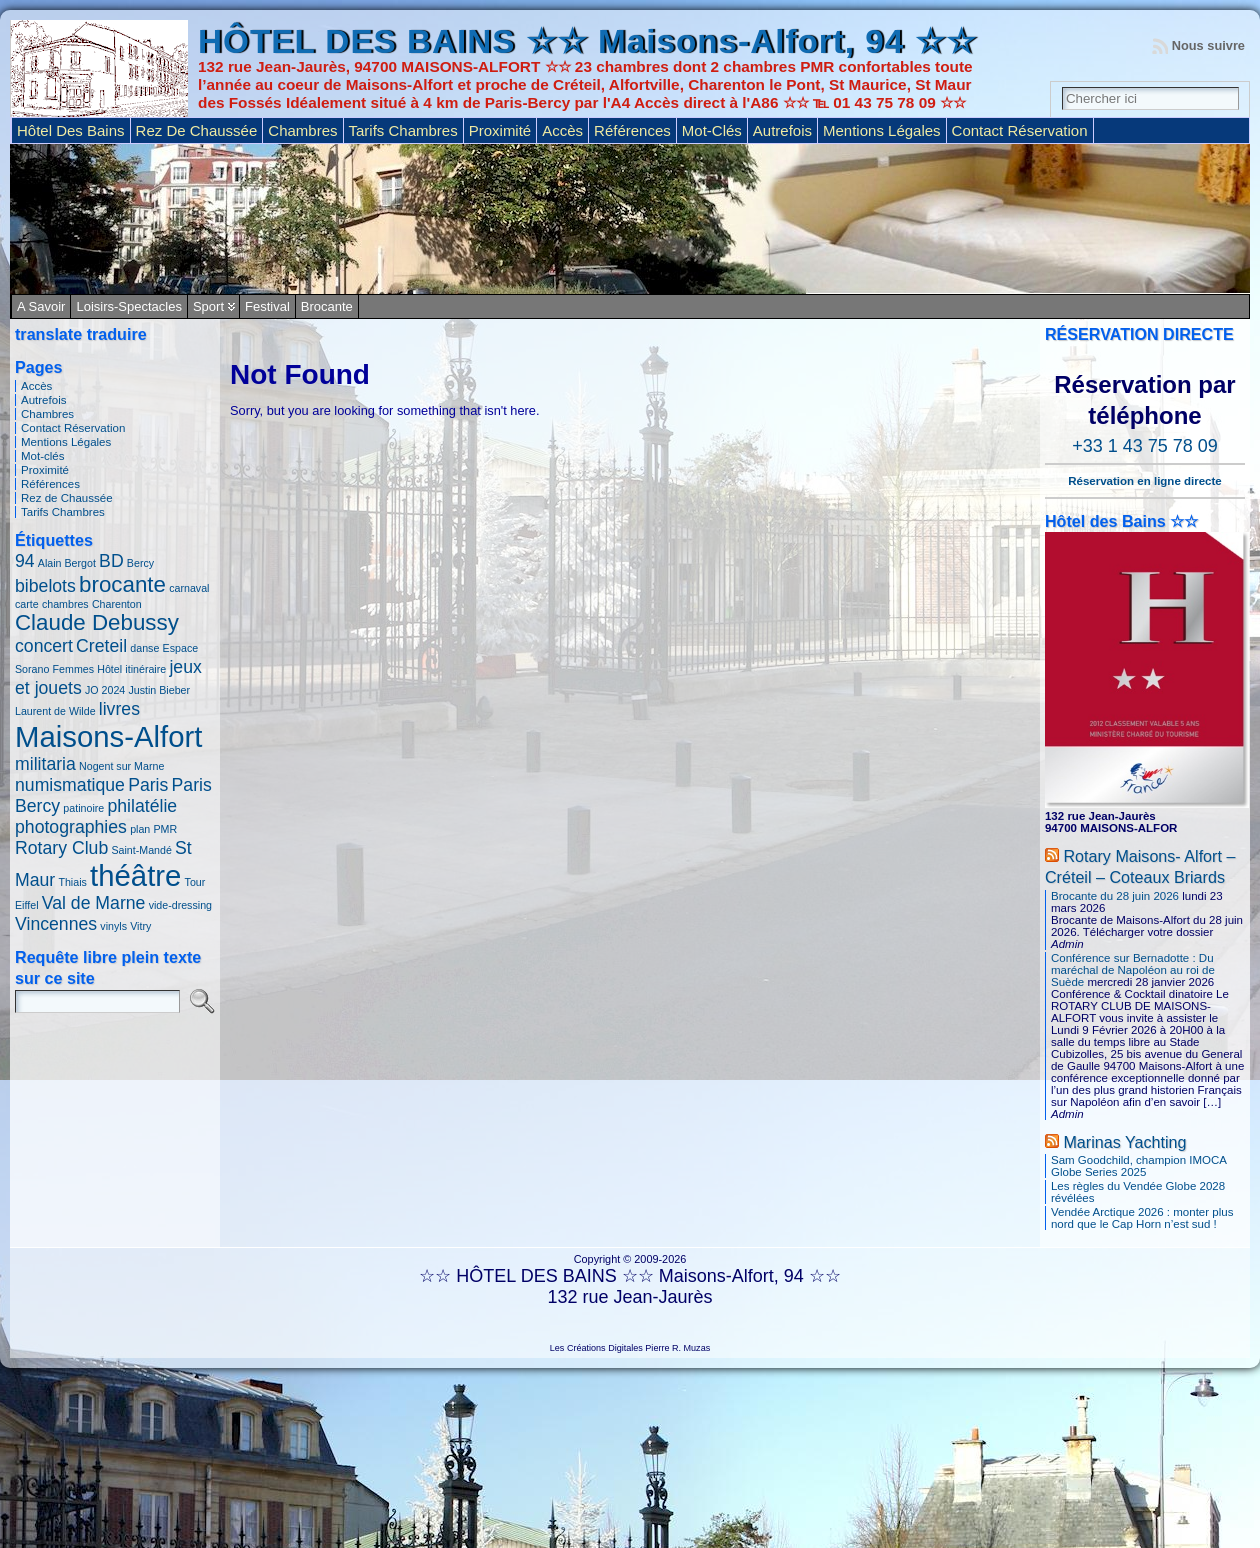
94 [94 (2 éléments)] (25, 561)
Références (50, 484)
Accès (36, 386)
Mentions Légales (66, 442)
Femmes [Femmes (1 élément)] (73, 669)
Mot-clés (43, 456)
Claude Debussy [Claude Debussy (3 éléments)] (97, 622)
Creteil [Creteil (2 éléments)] (101, 646)
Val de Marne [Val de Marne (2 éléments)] (94, 903)
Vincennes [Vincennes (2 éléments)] (56, 924)
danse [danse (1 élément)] (144, 648)
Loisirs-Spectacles (129, 306)
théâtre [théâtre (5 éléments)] (135, 875)
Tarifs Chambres (63, 512)
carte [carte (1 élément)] (27, 604)
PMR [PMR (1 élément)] (165, 829)
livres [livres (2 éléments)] (119, 709)
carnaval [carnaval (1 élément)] (189, 588)
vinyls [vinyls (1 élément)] (113, 926)
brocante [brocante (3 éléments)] (122, 584)
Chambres (47, 414)
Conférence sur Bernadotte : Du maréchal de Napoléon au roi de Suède (1133, 970)
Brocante (327, 306)
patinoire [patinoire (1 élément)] (83, 808)
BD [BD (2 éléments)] (111, 561)
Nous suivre (1208, 45)
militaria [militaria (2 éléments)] (45, 764)
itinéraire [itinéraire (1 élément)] (145, 669)
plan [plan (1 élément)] (140, 829)
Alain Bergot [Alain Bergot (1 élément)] (67, 563)
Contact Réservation (73, 428)
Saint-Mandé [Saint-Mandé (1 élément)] (141, 850)
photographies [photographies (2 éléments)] (71, 827)
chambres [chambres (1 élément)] (65, 604)
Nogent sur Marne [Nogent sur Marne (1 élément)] (121, 766)
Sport (208, 306)
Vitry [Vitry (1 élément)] (140, 926)
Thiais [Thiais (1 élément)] (72, 882)
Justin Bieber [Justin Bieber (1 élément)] (159, 690)
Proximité (45, 470)
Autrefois (43, 400)
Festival (267, 306)
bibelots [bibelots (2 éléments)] (45, 586)
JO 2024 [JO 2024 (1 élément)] (105, 690)
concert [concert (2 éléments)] (44, 646)
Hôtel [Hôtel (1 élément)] (109, 669)
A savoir (41, 306)
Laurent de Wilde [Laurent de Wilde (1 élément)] (55, 711)
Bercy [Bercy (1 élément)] (140, 563)
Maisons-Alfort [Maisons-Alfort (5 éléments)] (108, 736)
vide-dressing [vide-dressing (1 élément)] (180, 905)
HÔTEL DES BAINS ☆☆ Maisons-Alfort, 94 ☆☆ (587, 41)
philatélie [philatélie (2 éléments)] (142, 806)
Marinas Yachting (1124, 1142)
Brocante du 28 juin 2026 (1115, 896)
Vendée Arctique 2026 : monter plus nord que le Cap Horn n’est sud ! (1142, 1218)
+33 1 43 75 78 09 (1145, 446)
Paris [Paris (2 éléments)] (148, 785)
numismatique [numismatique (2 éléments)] (70, 785)
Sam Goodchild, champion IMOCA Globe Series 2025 (1138, 1166)
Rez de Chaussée (67, 498)
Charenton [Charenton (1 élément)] (117, 604)
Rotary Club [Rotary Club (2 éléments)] (61, 848)
